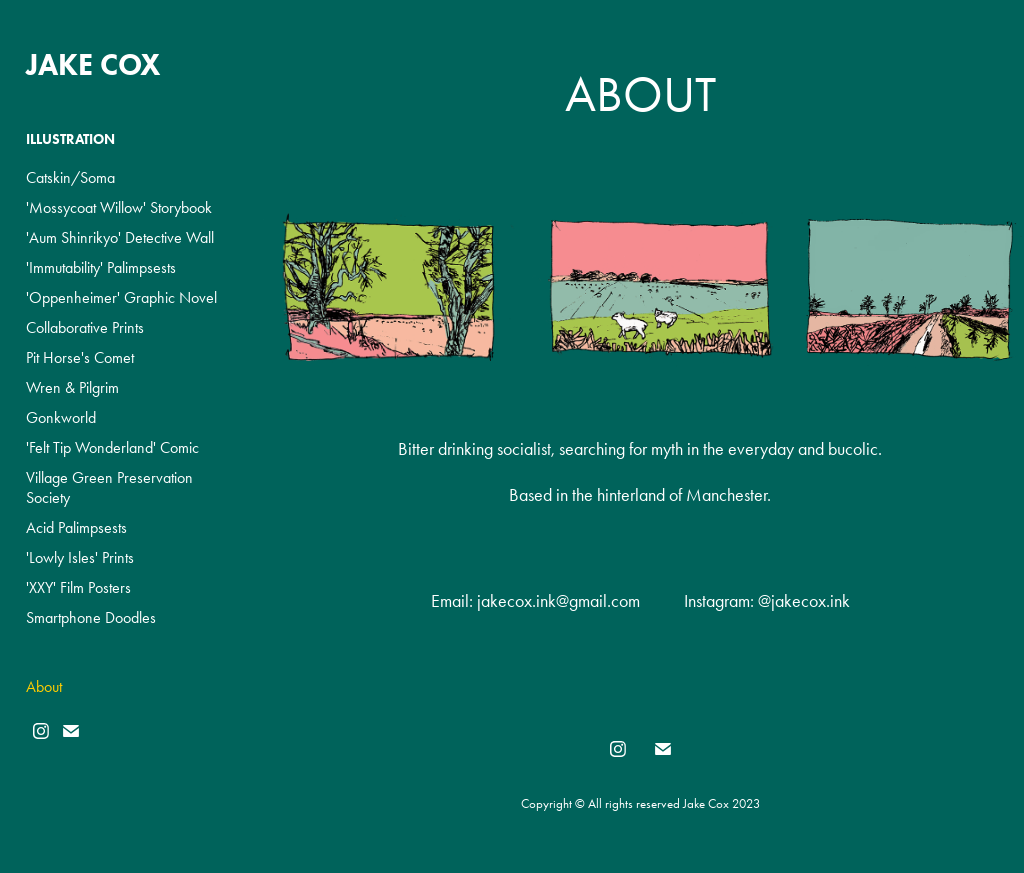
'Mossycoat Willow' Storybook (119, 207)
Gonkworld (61, 417)
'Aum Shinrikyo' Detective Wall (120, 237)
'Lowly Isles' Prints (80, 557)
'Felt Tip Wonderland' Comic (112, 447)
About (44, 686)
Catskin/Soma (70, 177)
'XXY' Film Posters (78, 587)
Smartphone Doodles (91, 617)
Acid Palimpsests (76, 527)
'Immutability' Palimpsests (101, 267)
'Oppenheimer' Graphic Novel (121, 297)
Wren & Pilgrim (72, 387)
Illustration (70, 139)
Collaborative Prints (85, 327)
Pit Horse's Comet (80, 357)
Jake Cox (93, 64)
